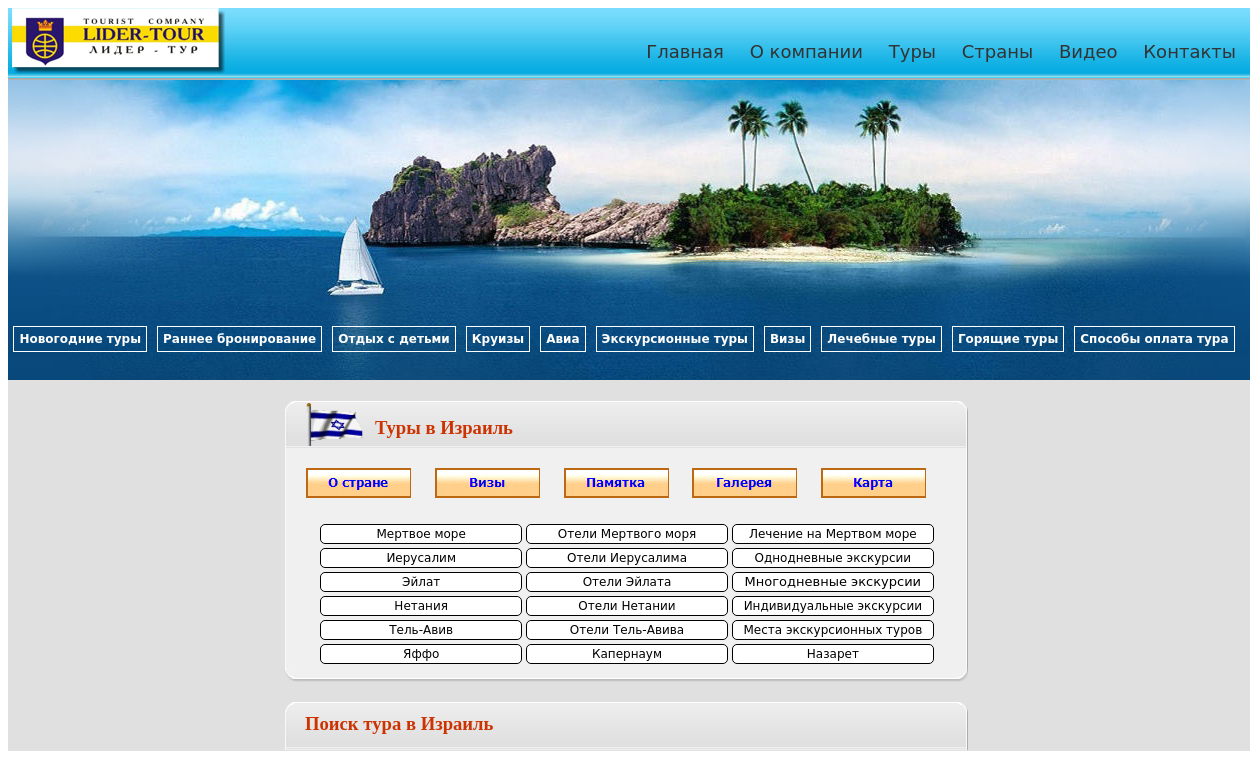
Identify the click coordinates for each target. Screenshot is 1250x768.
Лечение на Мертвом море (833, 534)
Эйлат (421, 582)
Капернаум (627, 654)
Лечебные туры (881, 339)
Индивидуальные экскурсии (833, 606)
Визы (787, 339)
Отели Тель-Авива (627, 630)
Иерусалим (421, 558)
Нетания (421, 606)
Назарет (833, 654)
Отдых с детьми (394, 339)
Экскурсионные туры (675, 339)
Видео (1088, 51)
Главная (685, 51)
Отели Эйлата (627, 582)
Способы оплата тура (1154, 339)
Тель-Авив (421, 630)
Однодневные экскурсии (833, 558)
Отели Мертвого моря (627, 534)
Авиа (562, 339)
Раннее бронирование (239, 339)
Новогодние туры (80, 339)
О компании (806, 51)
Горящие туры (1008, 339)
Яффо (421, 654)
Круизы (498, 339)
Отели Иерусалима (627, 558)
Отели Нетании (626, 606)
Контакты (1189, 51)
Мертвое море (420, 534)
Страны (998, 51)
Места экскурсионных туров (832, 630)
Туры (912, 51)
